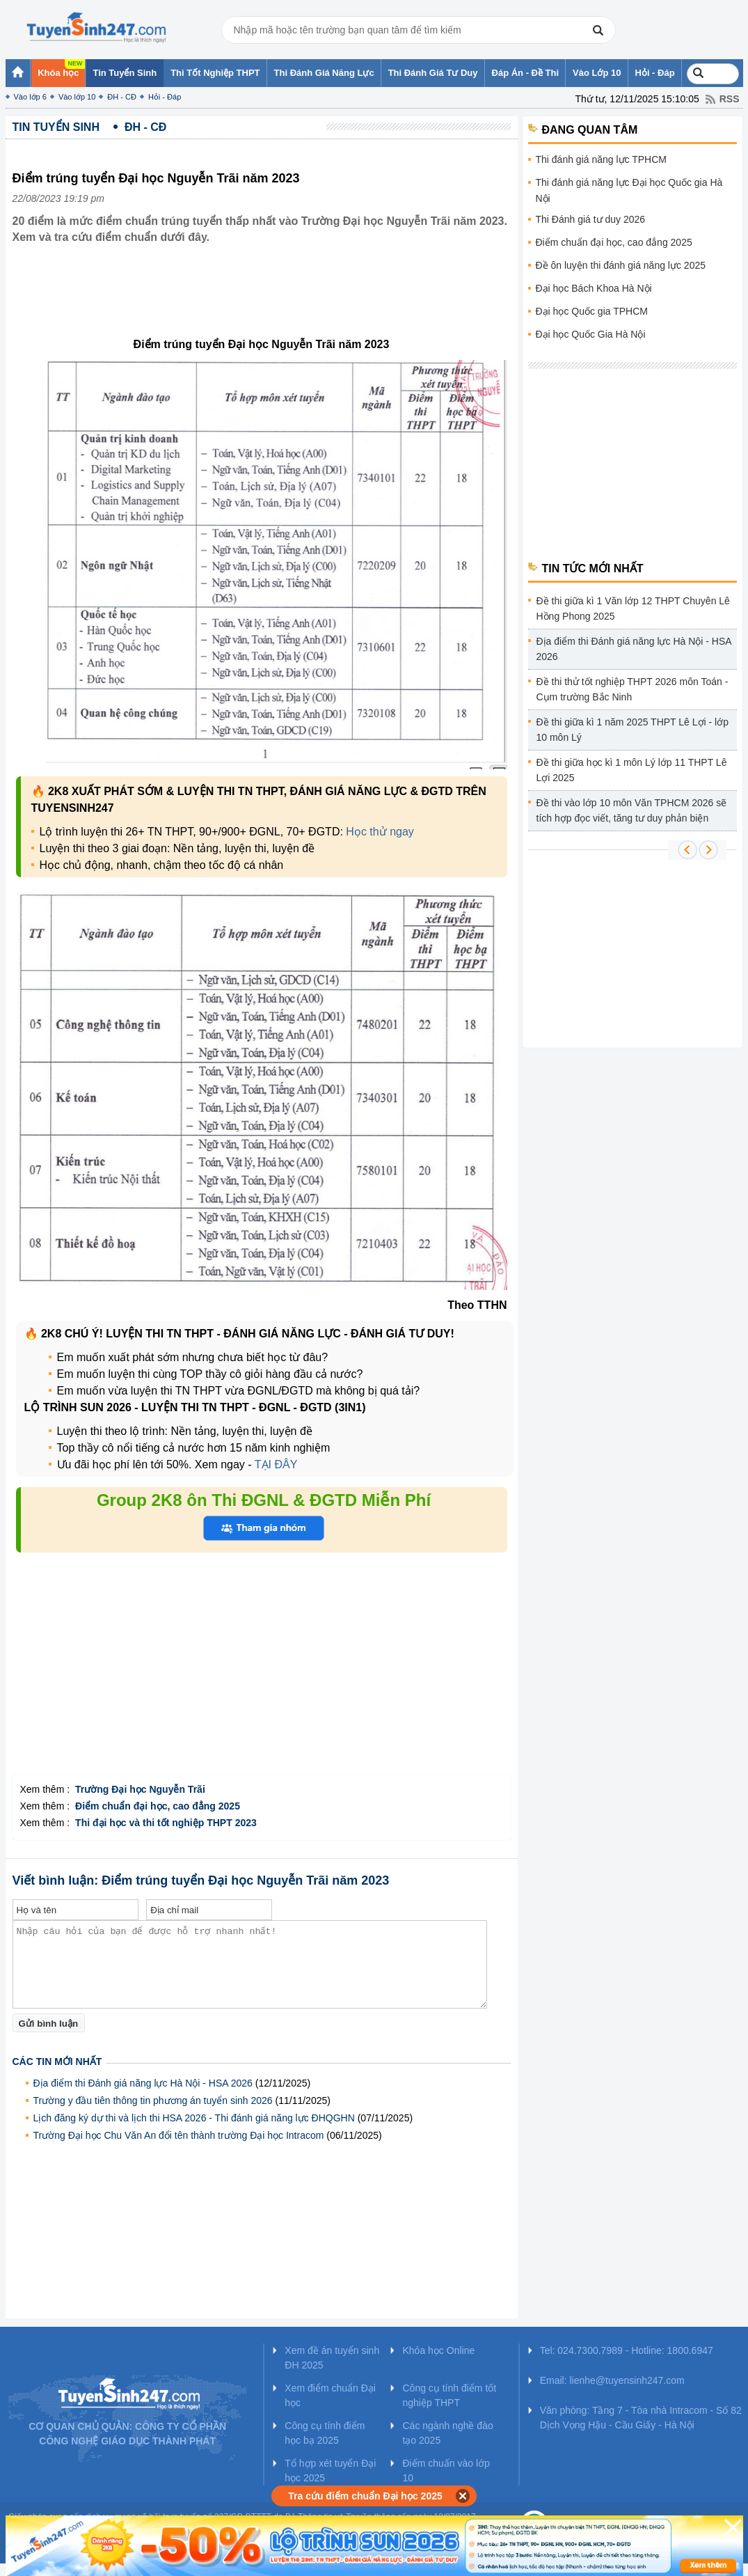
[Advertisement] (266, 301)
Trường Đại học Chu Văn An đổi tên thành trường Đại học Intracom (178, 2135)
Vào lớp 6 (30, 97)
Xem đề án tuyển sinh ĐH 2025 (332, 2358)
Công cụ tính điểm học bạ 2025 (325, 2433)
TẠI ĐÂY (276, 1464)
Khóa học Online (438, 2350)
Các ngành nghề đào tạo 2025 (447, 2433)
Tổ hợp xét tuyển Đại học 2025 (330, 2470)
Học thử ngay (379, 832)
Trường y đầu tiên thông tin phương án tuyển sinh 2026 (153, 2100)
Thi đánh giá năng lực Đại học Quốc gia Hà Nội (629, 190)
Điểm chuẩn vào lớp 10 (445, 2470)
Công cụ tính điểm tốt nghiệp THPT (449, 2395)
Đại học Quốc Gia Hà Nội (591, 334)
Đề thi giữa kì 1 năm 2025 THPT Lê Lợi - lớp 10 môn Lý (632, 729)
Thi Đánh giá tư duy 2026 (591, 219)
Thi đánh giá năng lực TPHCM (601, 159)
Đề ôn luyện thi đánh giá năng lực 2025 (621, 265)
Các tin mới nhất (57, 2061)
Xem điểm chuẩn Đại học (330, 2395)
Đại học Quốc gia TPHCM (592, 311)
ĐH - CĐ (121, 97)
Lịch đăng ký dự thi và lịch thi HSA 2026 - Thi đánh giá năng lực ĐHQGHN (194, 2117)
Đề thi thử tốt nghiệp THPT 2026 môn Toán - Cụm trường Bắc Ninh (632, 689)
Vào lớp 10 (76, 97)
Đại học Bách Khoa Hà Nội (594, 288)
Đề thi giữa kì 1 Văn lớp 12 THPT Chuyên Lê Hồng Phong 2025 (633, 608)
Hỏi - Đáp (164, 97)
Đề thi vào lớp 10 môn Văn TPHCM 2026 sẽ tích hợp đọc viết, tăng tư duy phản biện (631, 810)
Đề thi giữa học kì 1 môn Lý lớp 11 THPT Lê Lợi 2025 (631, 770)
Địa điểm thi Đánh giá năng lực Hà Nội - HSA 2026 (143, 2083)
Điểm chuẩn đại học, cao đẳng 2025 (614, 242)
